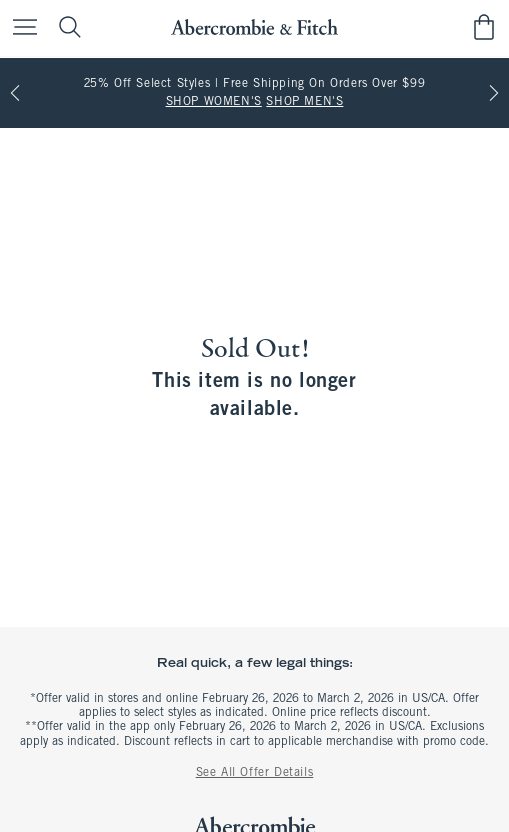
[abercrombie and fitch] (254, 27)
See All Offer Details (255, 773)
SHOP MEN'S (304, 102)
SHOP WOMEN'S (214, 102)
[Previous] (15, 93)
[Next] (494, 93)
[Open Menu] (20, 28)
